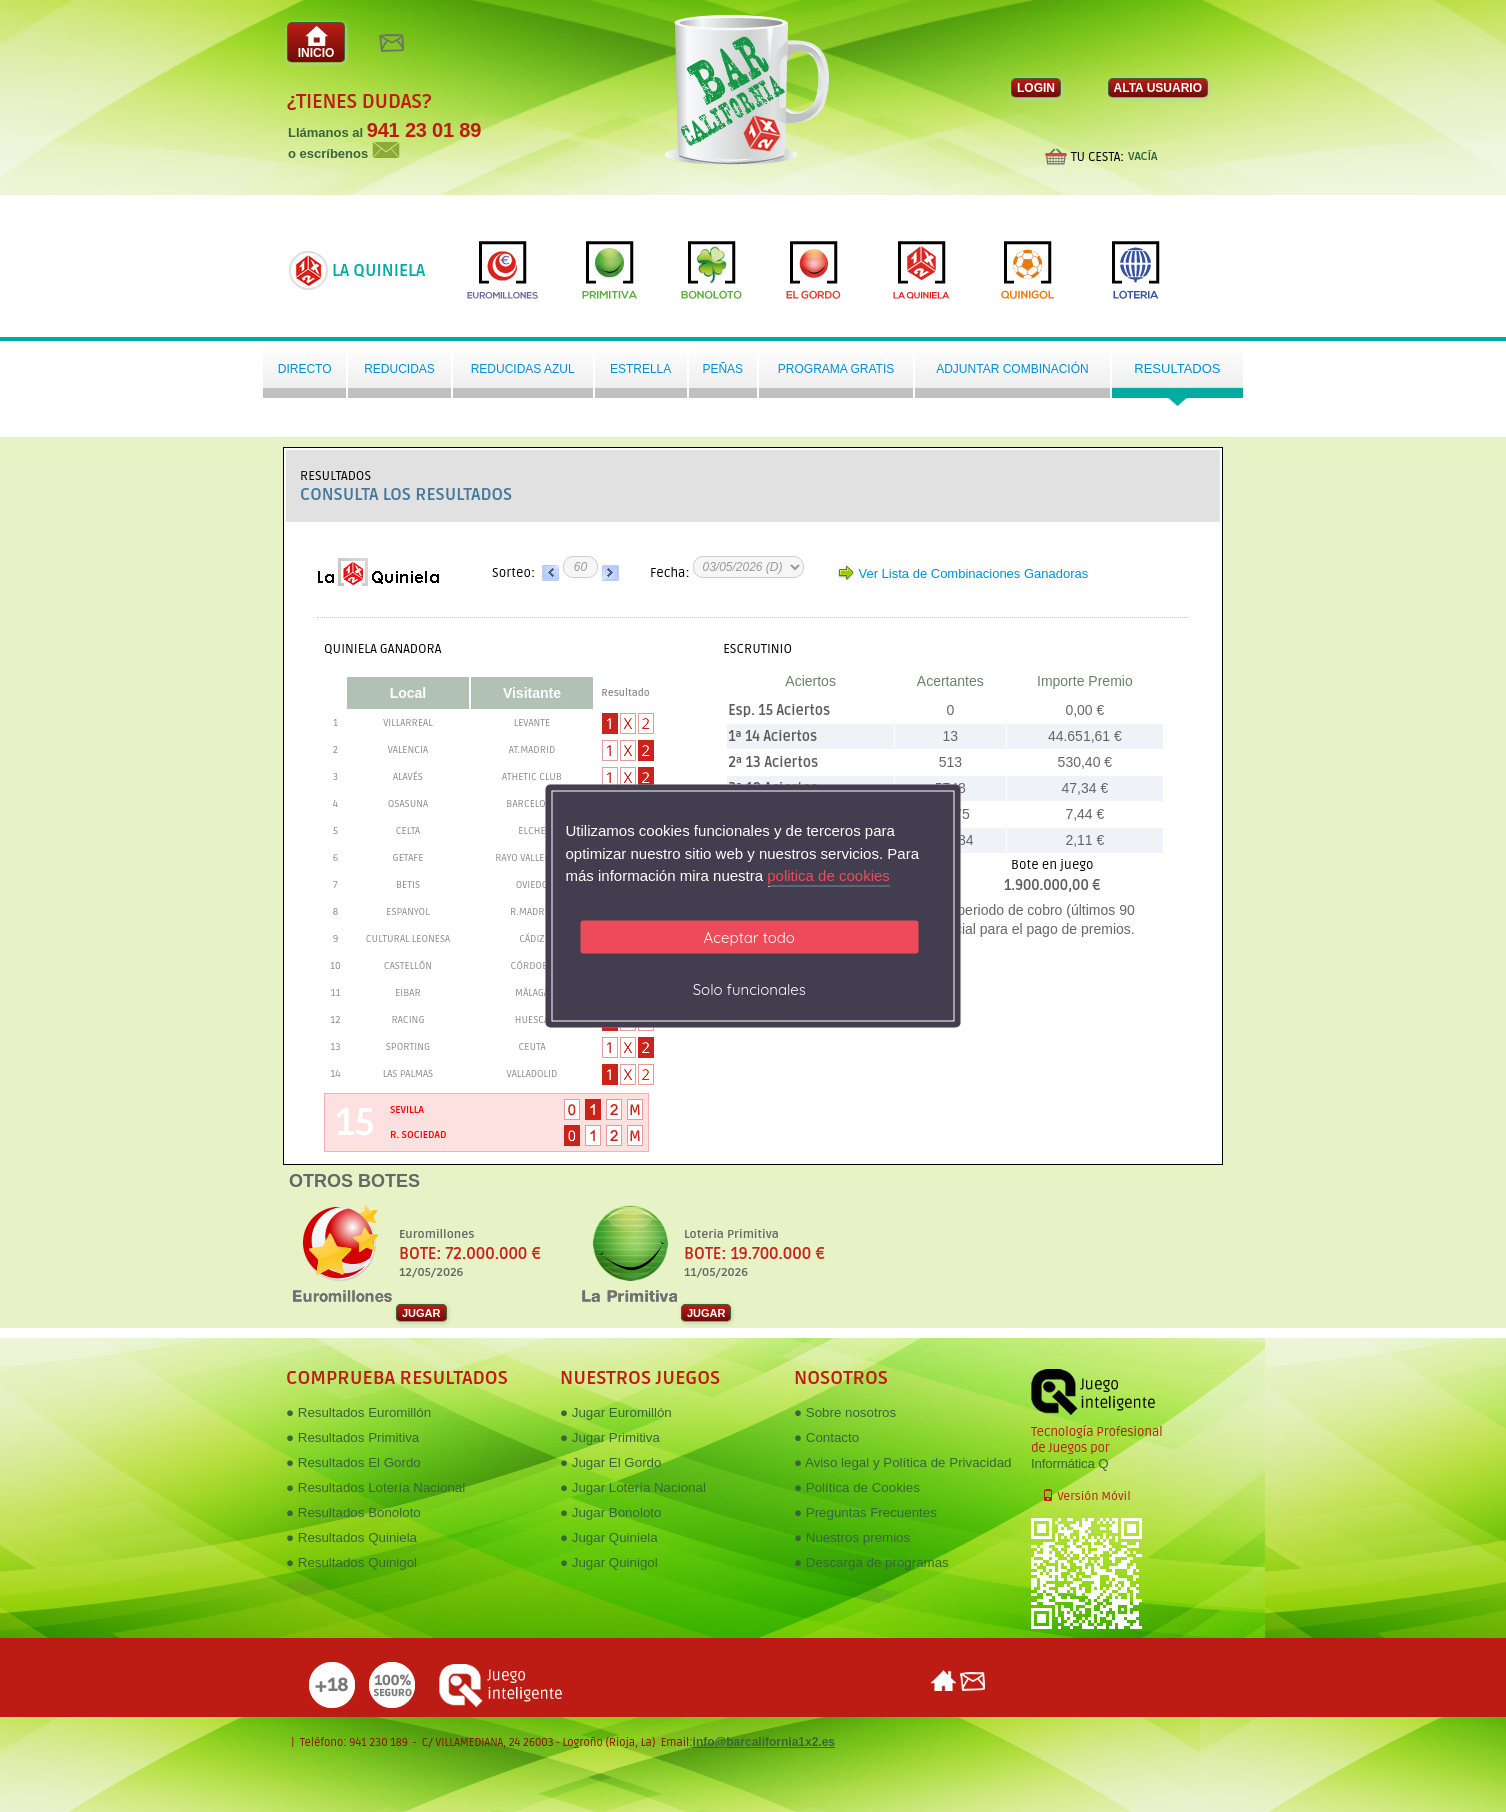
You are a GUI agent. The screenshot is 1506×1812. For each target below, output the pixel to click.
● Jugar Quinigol (609, 1562)
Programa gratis (836, 369)
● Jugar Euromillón (616, 1412)
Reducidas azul (523, 369)
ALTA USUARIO (1158, 88)
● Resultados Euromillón (358, 1412)
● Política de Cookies (857, 1487)
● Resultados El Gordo (353, 1462)
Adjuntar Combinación (1012, 369)
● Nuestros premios (852, 1537)
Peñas (722, 369)
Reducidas (399, 369)
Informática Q (1069, 1463)
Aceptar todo (749, 936)
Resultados (1177, 368)
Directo (305, 369)
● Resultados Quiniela (351, 1537)
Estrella (640, 369)
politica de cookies (828, 875)
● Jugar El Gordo (610, 1462)
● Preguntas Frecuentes (865, 1512)
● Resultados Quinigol (351, 1562)
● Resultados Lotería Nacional (375, 1487)
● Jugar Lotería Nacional (633, 1487)
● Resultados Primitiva (352, 1437)
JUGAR (421, 1313)
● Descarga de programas (871, 1562)
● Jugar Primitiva (610, 1437)
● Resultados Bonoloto (353, 1512)
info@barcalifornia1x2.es (764, 1742)
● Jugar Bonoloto (610, 1512)
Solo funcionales (749, 988)
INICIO (316, 42)
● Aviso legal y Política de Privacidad (902, 1462)
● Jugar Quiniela (609, 1537)
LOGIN (1036, 88)
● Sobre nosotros (845, 1412)
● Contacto (826, 1437)
